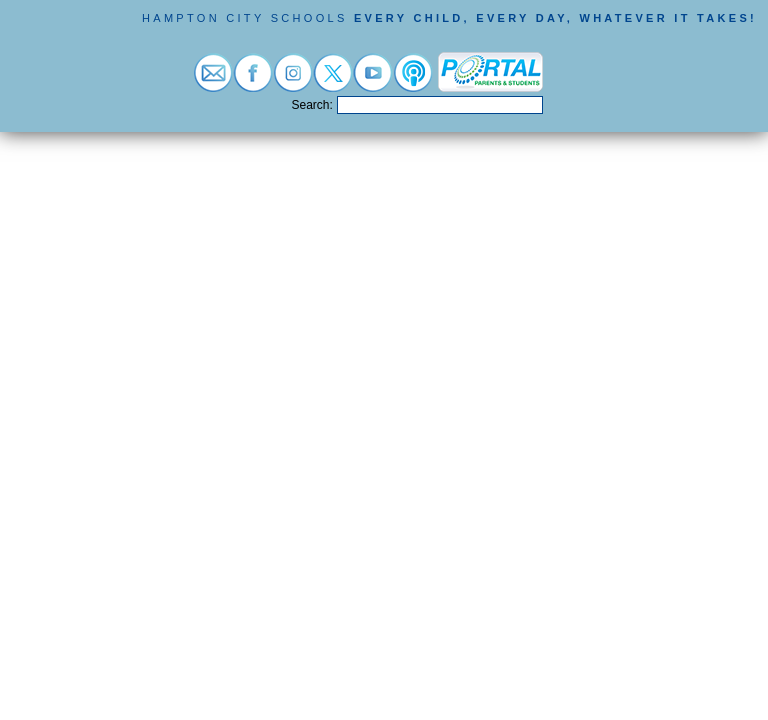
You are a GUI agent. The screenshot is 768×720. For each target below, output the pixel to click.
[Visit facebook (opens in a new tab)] (253, 81)
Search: (312, 105)
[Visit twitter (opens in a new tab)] (333, 81)
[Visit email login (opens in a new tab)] (213, 81)
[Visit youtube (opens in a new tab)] (373, 81)
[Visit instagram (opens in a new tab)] (293, 81)
